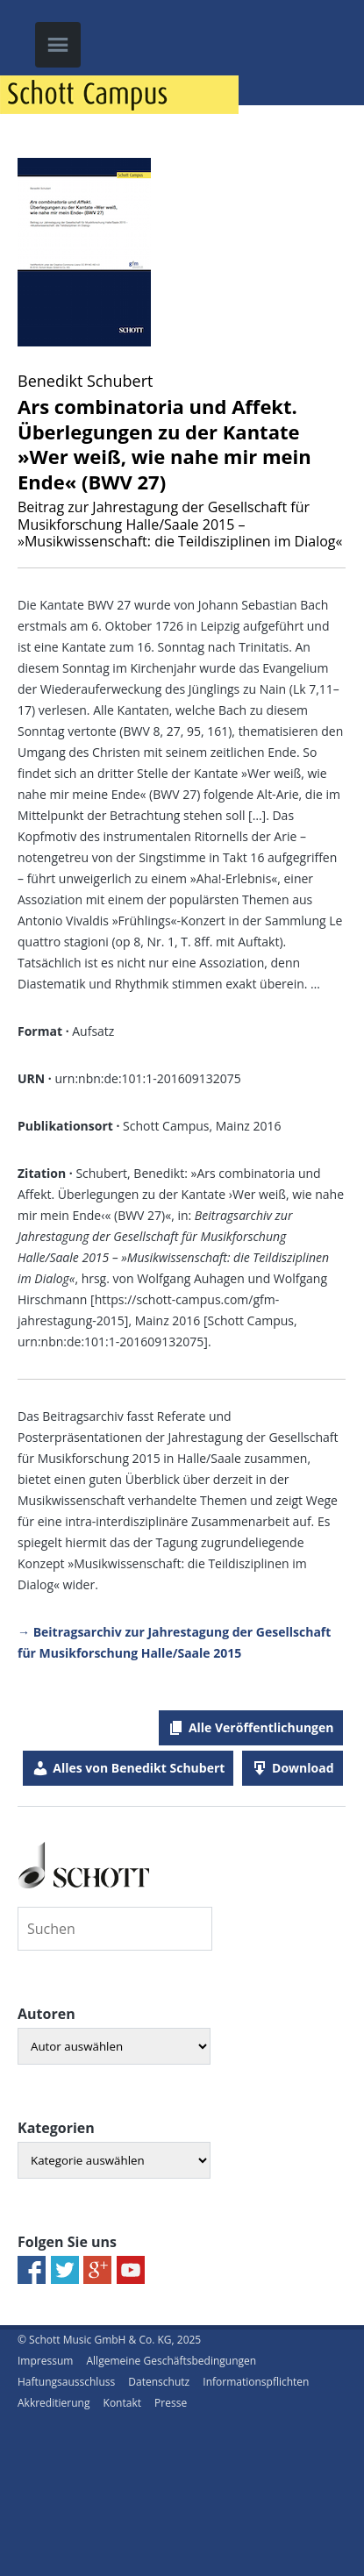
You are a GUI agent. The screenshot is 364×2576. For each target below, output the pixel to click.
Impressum (45, 2360)
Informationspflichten (256, 2381)
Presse (170, 2402)
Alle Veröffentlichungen (261, 1727)
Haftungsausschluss (66, 2381)
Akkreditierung (53, 2402)
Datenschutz (158, 2381)
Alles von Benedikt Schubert (139, 1767)
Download (302, 1767)
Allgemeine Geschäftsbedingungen (171, 2360)
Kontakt (122, 2402)
